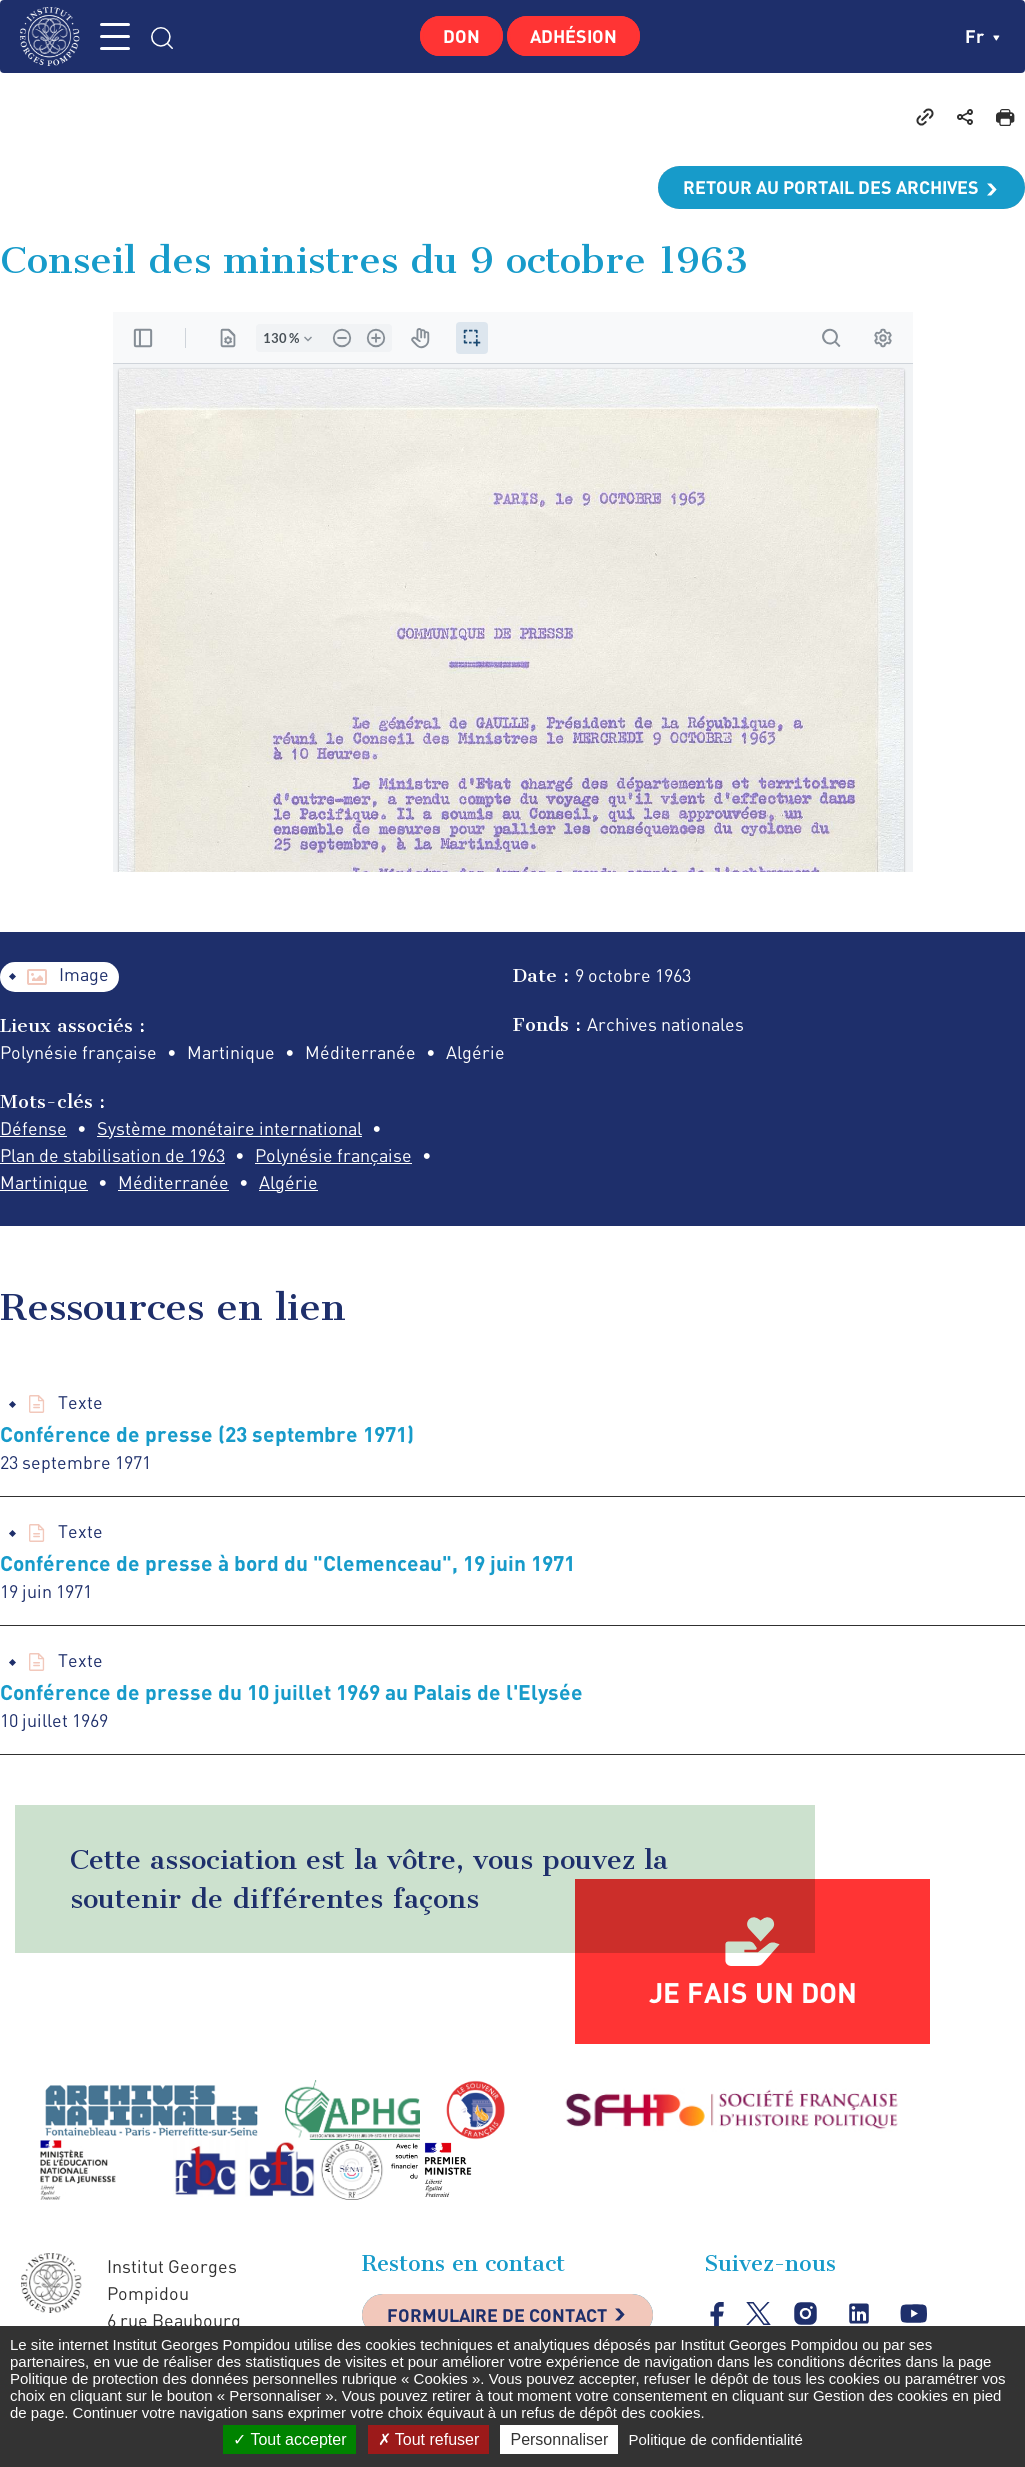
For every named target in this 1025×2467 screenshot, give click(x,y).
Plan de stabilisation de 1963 (112, 1155)
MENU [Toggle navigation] (115, 36)
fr (982, 36)
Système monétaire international (229, 1128)
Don (461, 36)
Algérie (288, 1182)
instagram (805, 2314)
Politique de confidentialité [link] (715, 2439)
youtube (913, 2314)
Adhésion (573, 36)
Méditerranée (173, 1182)
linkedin (859, 2314)
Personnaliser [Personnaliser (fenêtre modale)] (559, 2439)
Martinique (44, 1182)
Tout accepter (289, 2439)
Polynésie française (333, 1155)
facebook (717, 2313)
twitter (758, 2313)
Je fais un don (753, 1992)
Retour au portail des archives (831, 187)
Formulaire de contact (497, 2315)
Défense (33, 1128)
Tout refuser (429, 2439)
